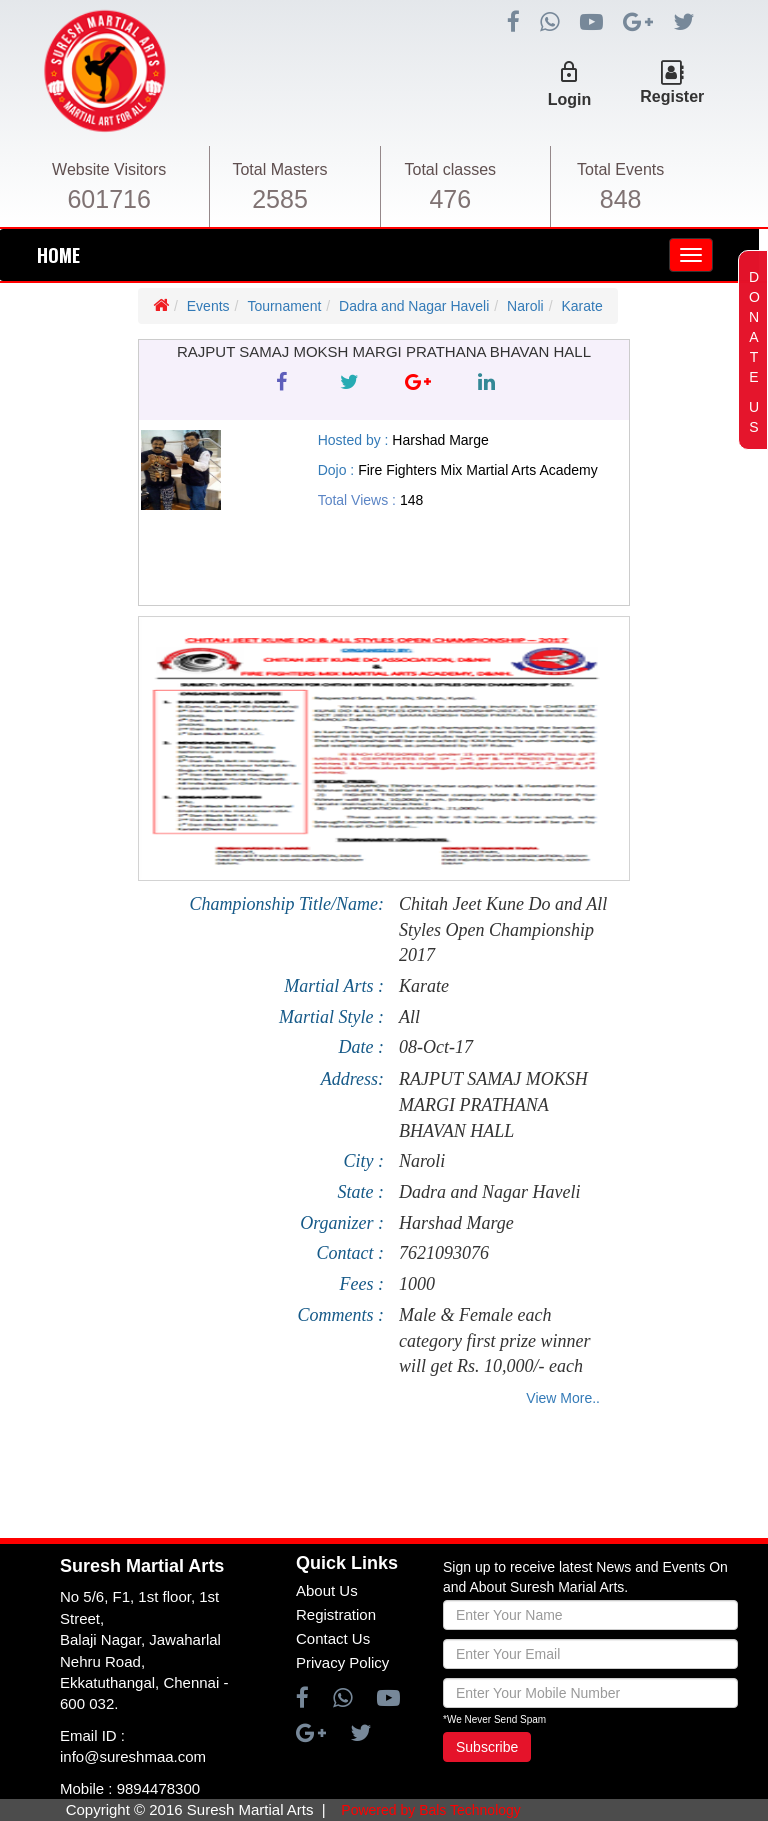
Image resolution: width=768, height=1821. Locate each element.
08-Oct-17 (436, 1047)
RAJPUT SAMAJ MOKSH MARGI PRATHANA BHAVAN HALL (493, 1104)
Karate (581, 306)
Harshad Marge (456, 1223)
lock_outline (569, 72)
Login (570, 99)
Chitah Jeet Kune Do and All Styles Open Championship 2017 (503, 929)
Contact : (351, 1253)
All (409, 1017)
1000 (417, 1284)
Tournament (284, 306)
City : (364, 1161)
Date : (361, 1047)
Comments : (341, 1315)
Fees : (362, 1284)
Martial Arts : (334, 986)
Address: (352, 1079)
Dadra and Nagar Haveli (414, 306)
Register (672, 96)
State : (361, 1192)
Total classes (451, 169)
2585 (280, 199)
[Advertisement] (371, 1478)
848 (621, 199)
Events (208, 306)
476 (450, 199)
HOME (58, 255)
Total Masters (279, 169)
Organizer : (342, 1223)
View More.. (563, 1398)
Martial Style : (331, 1017)
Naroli (525, 306)
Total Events (620, 169)
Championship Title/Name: (286, 904)
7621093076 (444, 1253)
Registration (336, 1614)
